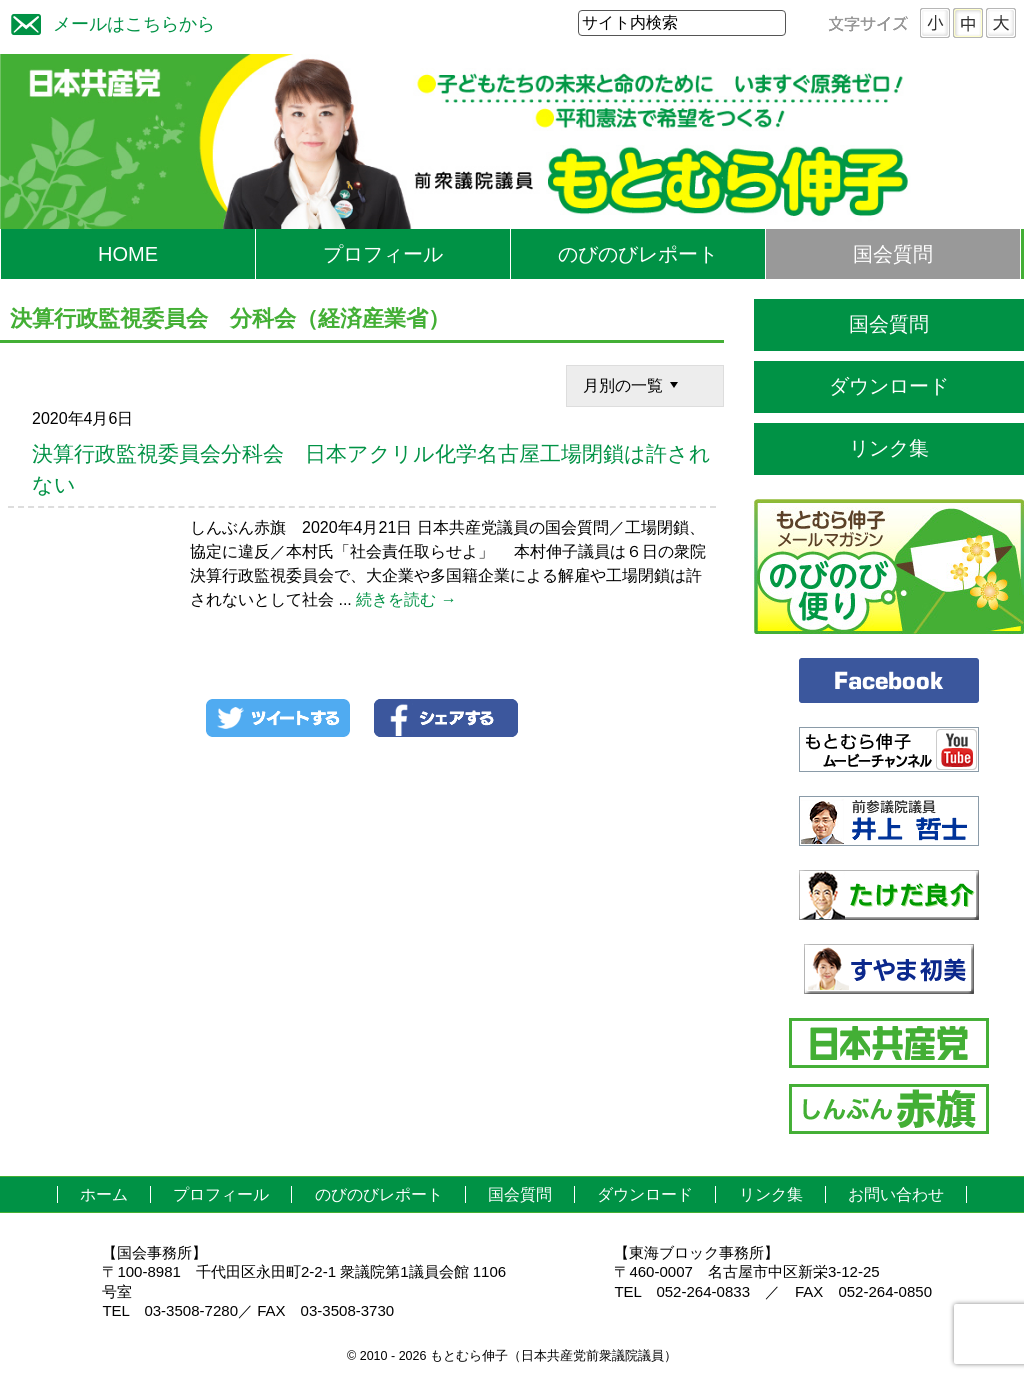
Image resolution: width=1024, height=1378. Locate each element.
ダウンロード (889, 386)
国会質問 (893, 254)
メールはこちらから (108, 21)
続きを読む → (406, 599)
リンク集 (889, 448)
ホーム (104, 1194)
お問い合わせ (896, 1194)
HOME (128, 254)
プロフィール (383, 254)
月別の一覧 (633, 384)
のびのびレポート (638, 254)
